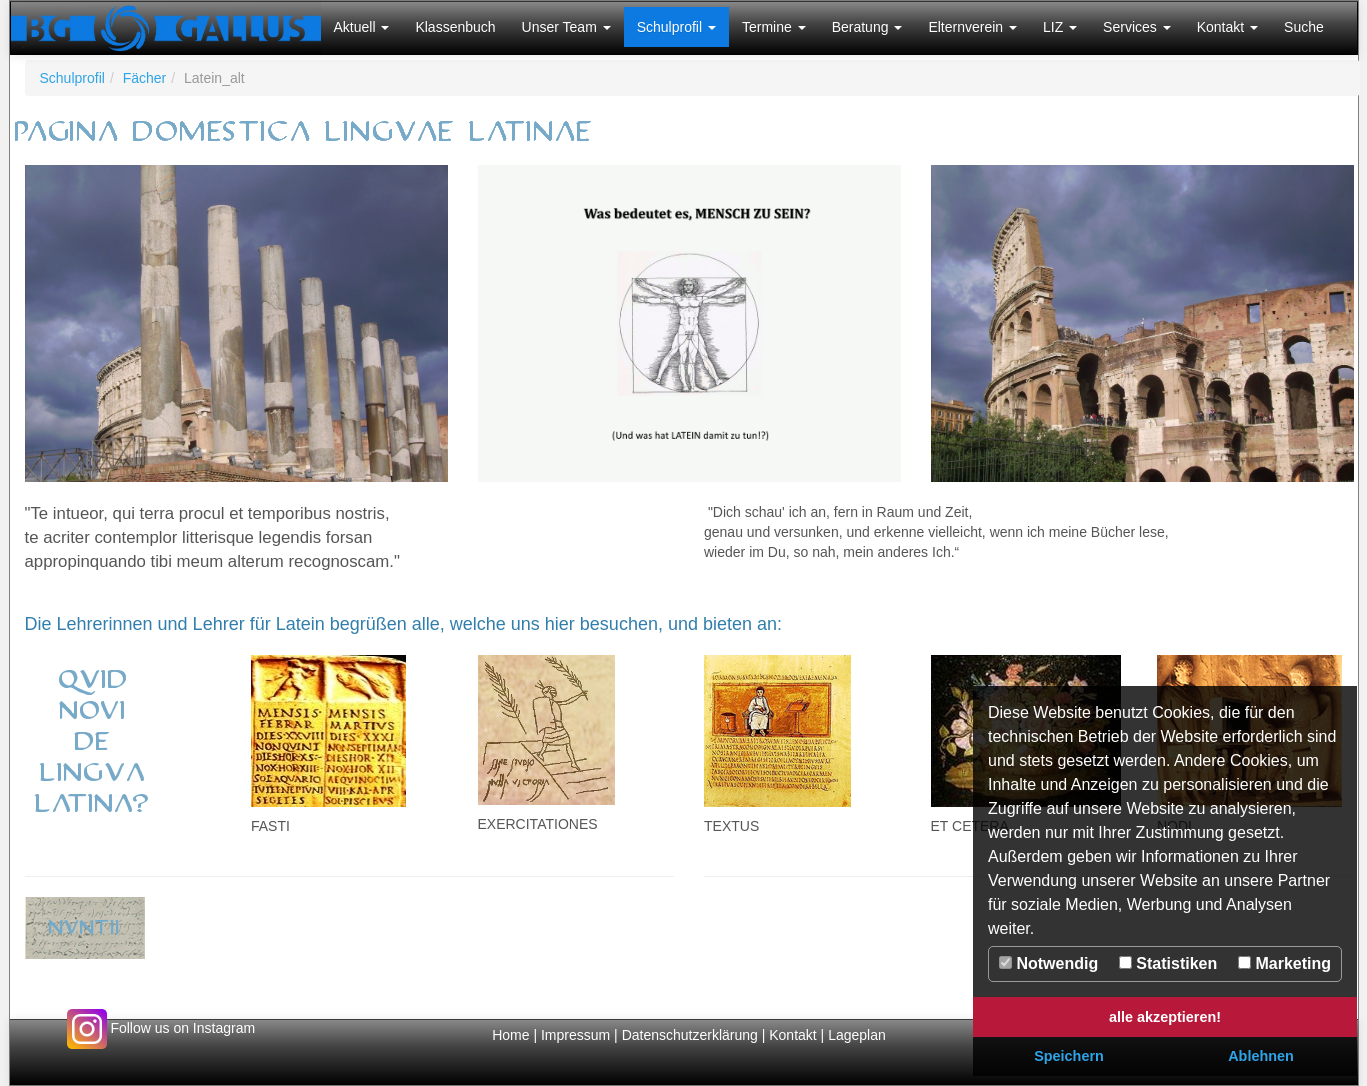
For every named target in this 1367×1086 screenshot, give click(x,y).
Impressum (575, 1035)
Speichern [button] (1069, 1056)
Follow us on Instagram (161, 1028)
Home (510, 1035)
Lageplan (857, 1035)
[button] (362, 27)
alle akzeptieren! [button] (1165, 1017)
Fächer (145, 78)
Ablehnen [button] (1261, 1056)
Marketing (1284, 963)
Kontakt (792, 1035)
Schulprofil (72, 78)
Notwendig (1048, 963)
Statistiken (1168, 963)
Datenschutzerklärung (692, 1035)
